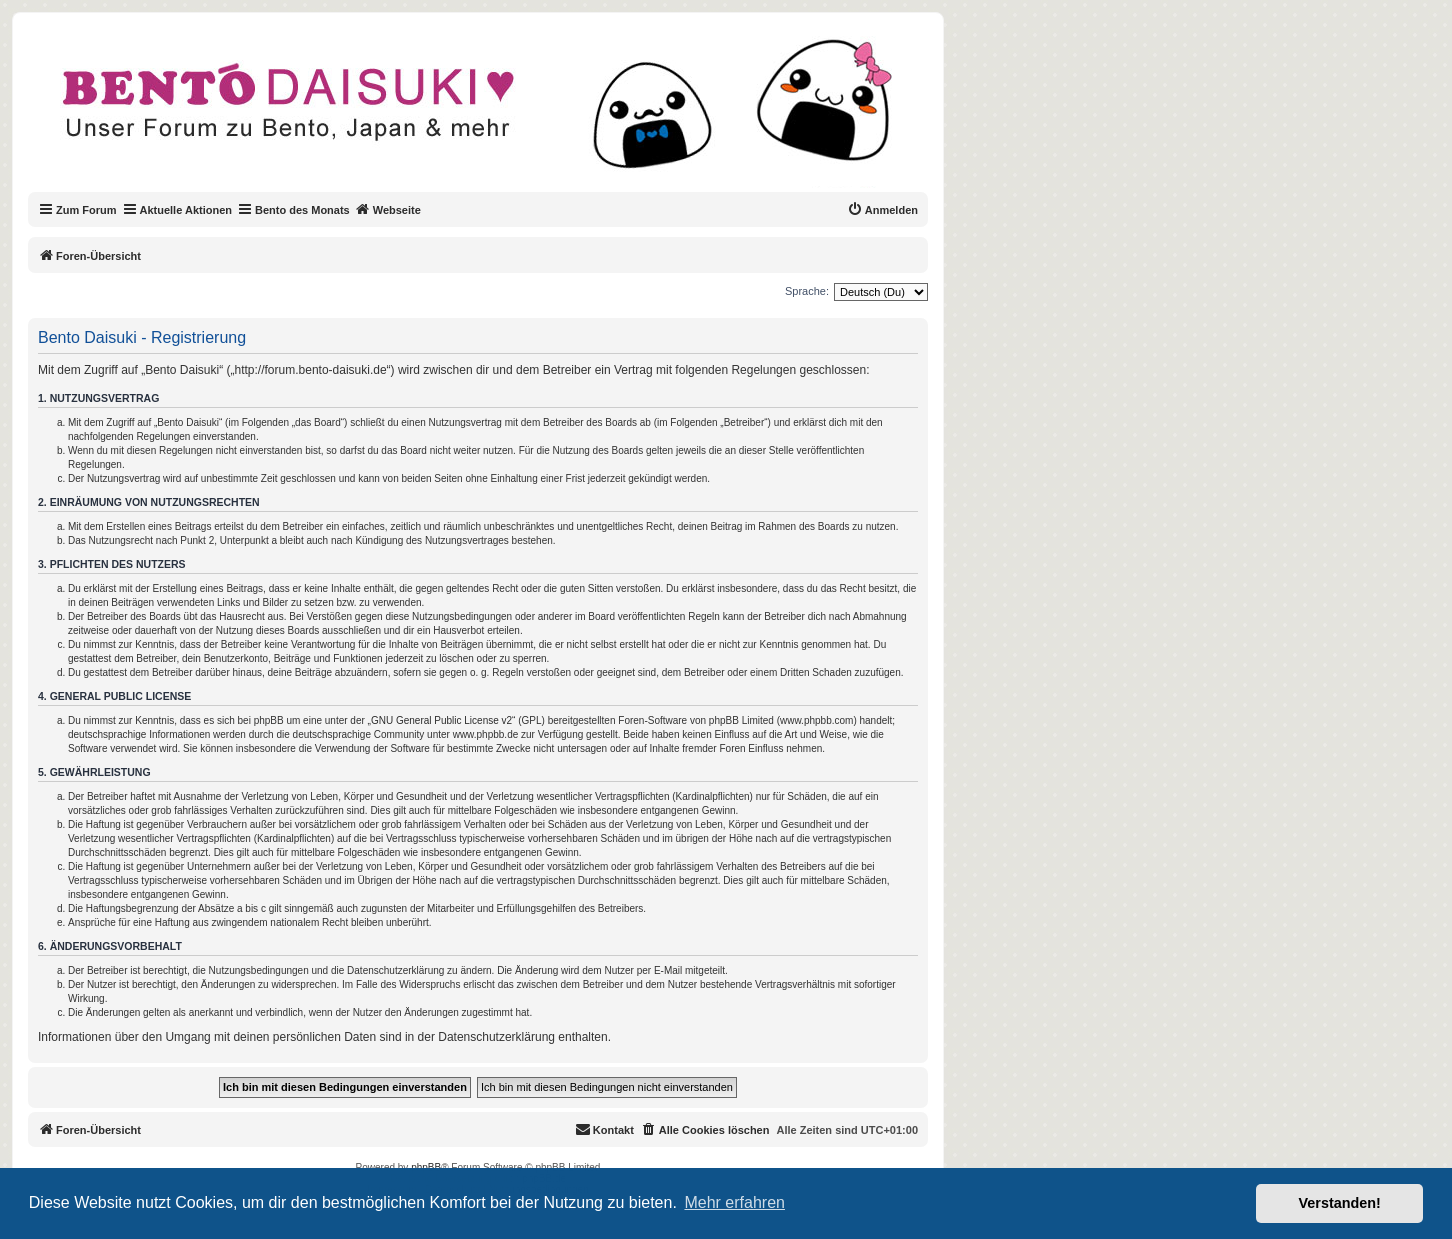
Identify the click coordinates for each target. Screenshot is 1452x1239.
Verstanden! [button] (1340, 1203)
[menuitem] (882, 210)
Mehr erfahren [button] (734, 1202)
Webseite (388, 209)
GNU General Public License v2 (441, 720)
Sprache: (807, 291)
